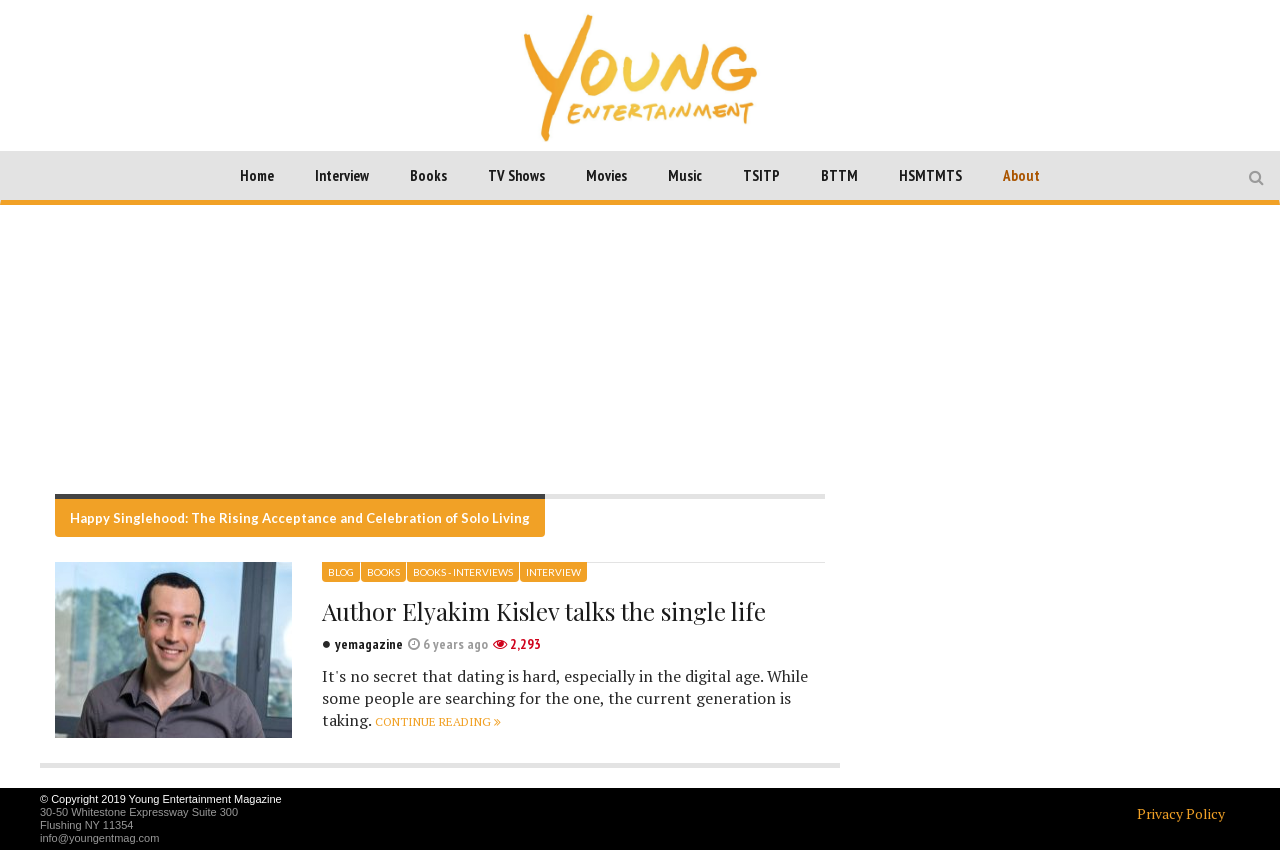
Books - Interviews (463, 572)
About (1021, 175)
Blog (341, 572)
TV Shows (516, 175)
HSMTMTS (930, 175)
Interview (342, 175)
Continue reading (438, 721)
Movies (606, 175)
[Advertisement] (640, 349)
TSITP (761, 175)
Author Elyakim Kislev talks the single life (544, 611)
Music (685, 175)
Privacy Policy (1181, 813)
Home (257, 175)
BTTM (839, 175)
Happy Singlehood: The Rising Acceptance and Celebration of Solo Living (300, 518)
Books (428, 175)
